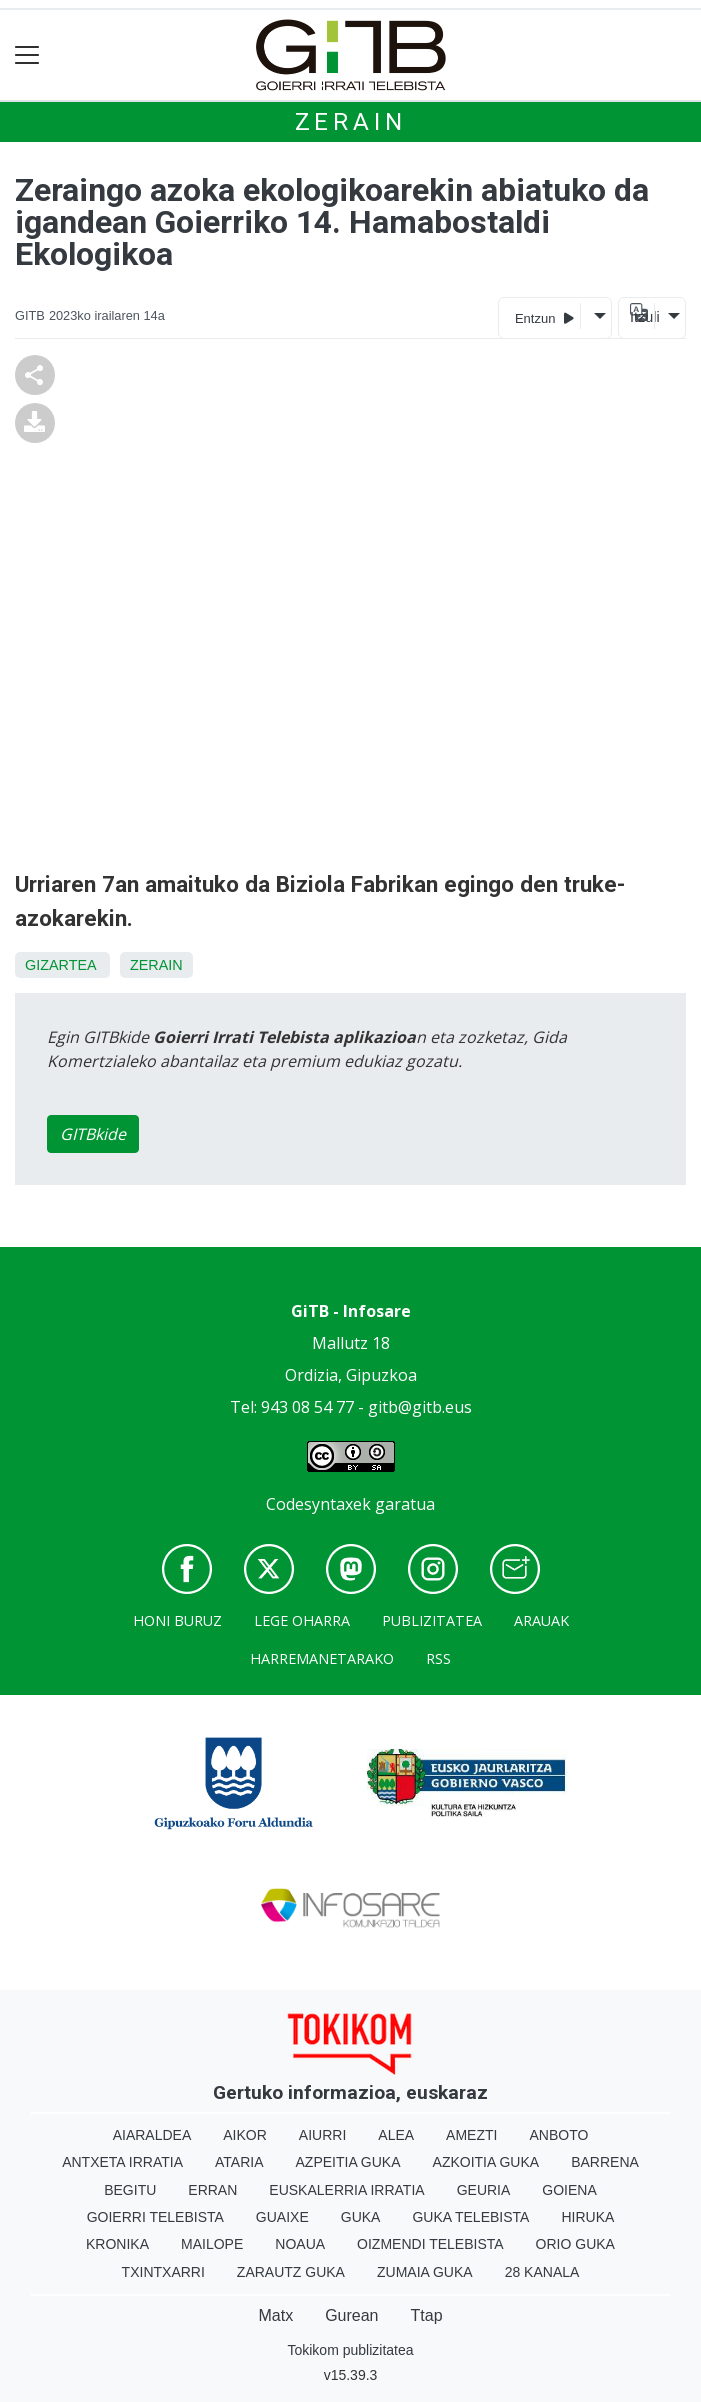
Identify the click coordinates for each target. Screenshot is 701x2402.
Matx (275, 2315)
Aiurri (322, 2135)
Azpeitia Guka (348, 2162)
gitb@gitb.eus (420, 1407)
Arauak (541, 1620)
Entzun (544, 317)
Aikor (245, 2135)
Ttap (427, 2315)
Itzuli (642, 317)
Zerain (351, 122)
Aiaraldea (152, 2135)
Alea (396, 2135)
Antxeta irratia (122, 2162)
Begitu (130, 2190)
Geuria (484, 2190)
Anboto (558, 2135)
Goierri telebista (155, 2217)
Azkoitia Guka (486, 2162)
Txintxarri (163, 2272)
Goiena (569, 2190)
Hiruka (587, 2217)
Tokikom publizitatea (350, 2350)
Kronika (117, 2244)
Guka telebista (470, 2217)
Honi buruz (177, 1620)
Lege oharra (302, 1620)
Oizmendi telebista (430, 2244)
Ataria (239, 2162)
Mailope (212, 2244)
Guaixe (282, 2217)
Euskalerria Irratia (346, 2190)
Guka (361, 2217)
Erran (212, 2190)
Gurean (351, 2315)
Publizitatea (432, 1620)
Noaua (300, 2244)
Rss (438, 1658)
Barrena (605, 2162)
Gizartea (60, 965)
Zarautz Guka (291, 2272)
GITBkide (93, 1134)
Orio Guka (575, 2244)
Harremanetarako (322, 1658)
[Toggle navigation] (27, 55)
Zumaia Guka (425, 2272)
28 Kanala (542, 2272)
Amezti (471, 2135)
